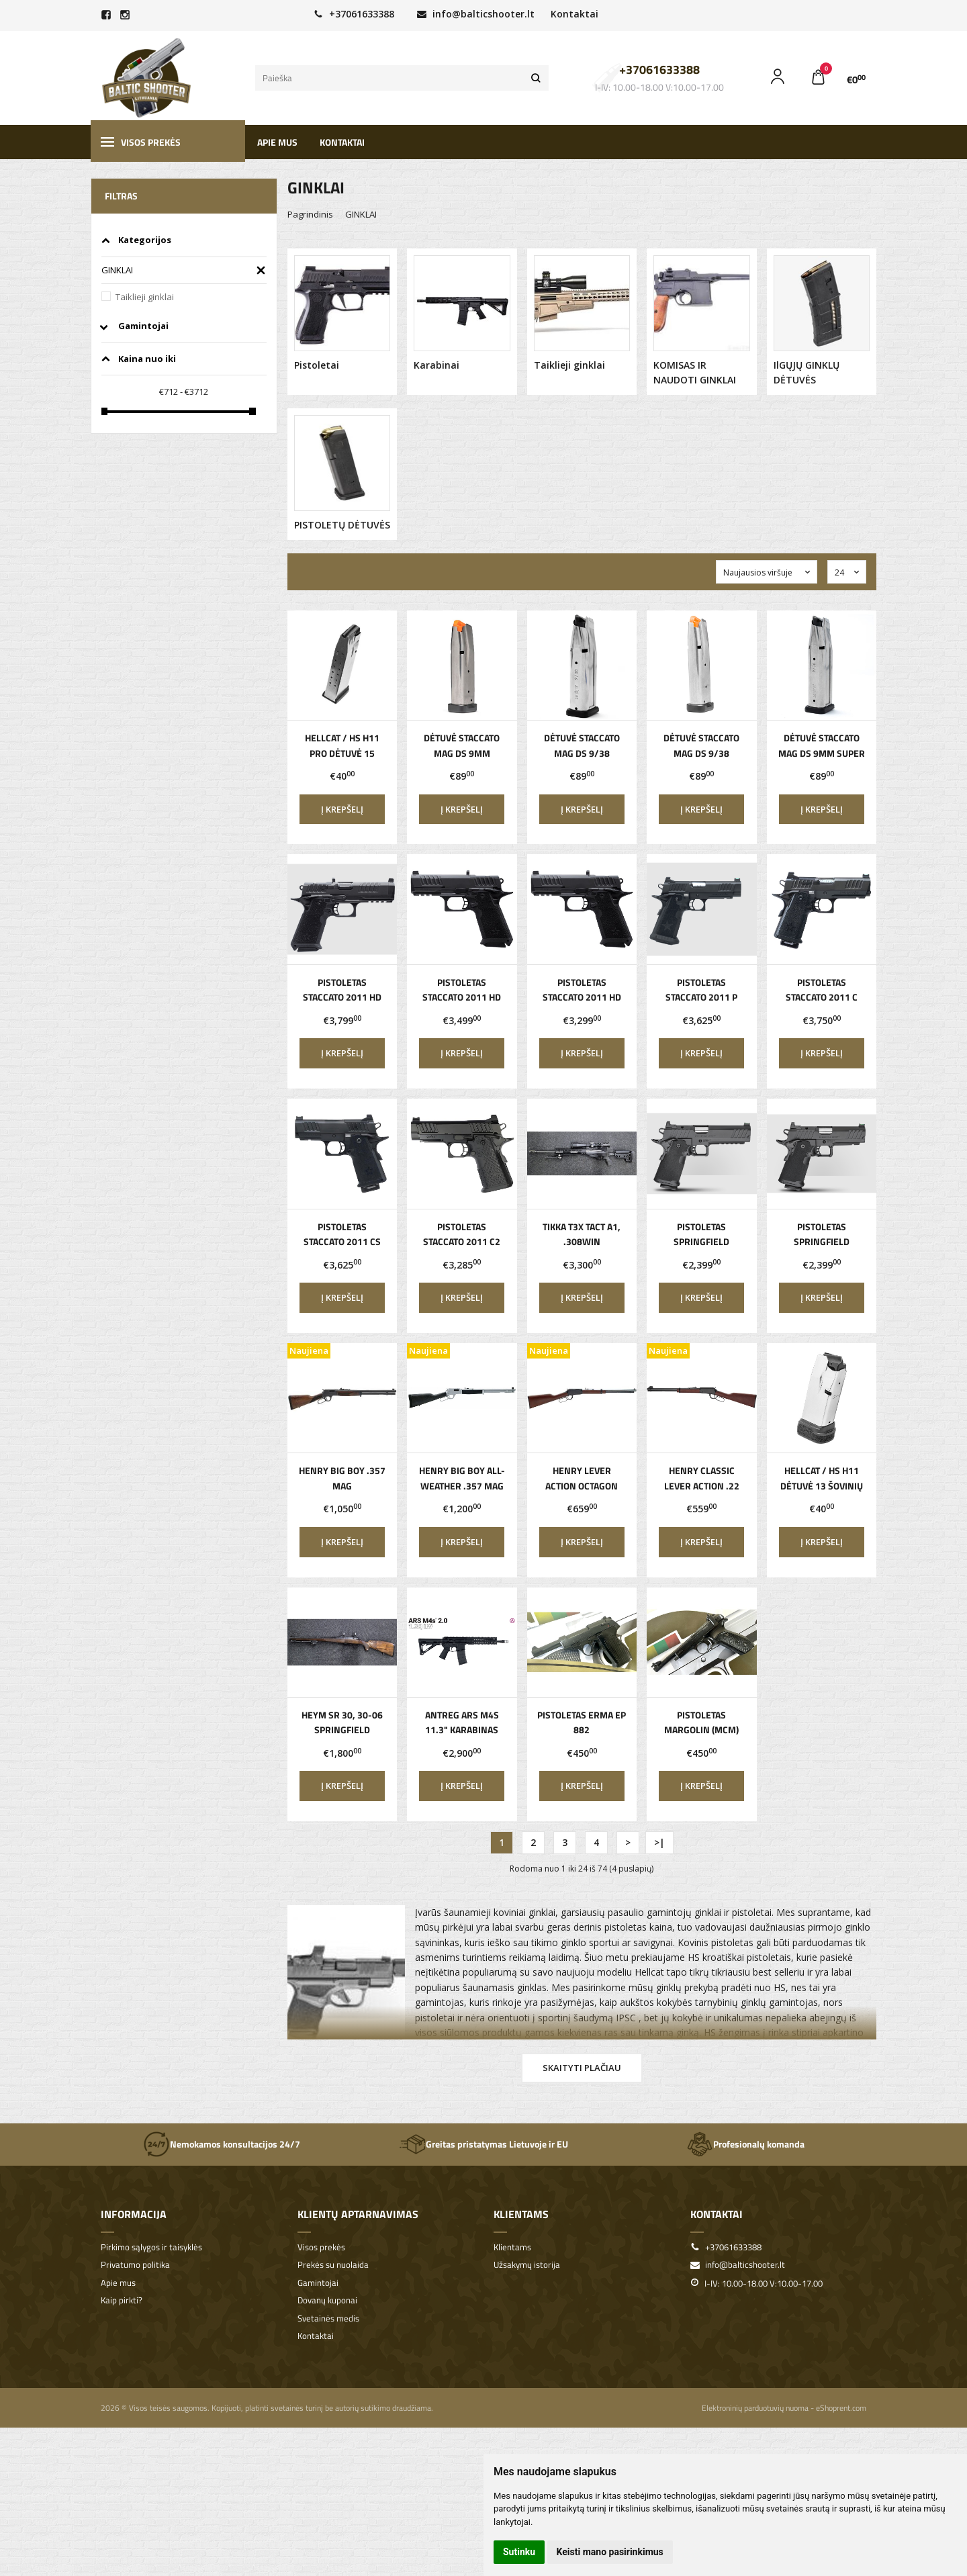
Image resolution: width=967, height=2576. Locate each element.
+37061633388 (354, 13)
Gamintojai (317, 2282)
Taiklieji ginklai (145, 297)
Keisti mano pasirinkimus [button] (610, 2551)
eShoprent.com (841, 2407)
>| (659, 1842)
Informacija (134, 2214)
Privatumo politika (135, 2264)
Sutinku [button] (519, 2551)
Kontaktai (574, 13)
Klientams (521, 2214)
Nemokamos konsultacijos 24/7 (221, 2144)
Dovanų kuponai (327, 2300)
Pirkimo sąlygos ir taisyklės (151, 2247)
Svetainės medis (328, 2318)
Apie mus (277, 142)
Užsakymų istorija (527, 2264)
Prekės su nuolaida (333, 2264)
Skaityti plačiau (582, 2068)
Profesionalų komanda (745, 2144)
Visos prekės (141, 142)
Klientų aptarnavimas (357, 2214)
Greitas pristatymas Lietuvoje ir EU (483, 2144)
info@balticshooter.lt (476, 13)
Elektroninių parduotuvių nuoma (755, 2407)
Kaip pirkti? (121, 2300)
